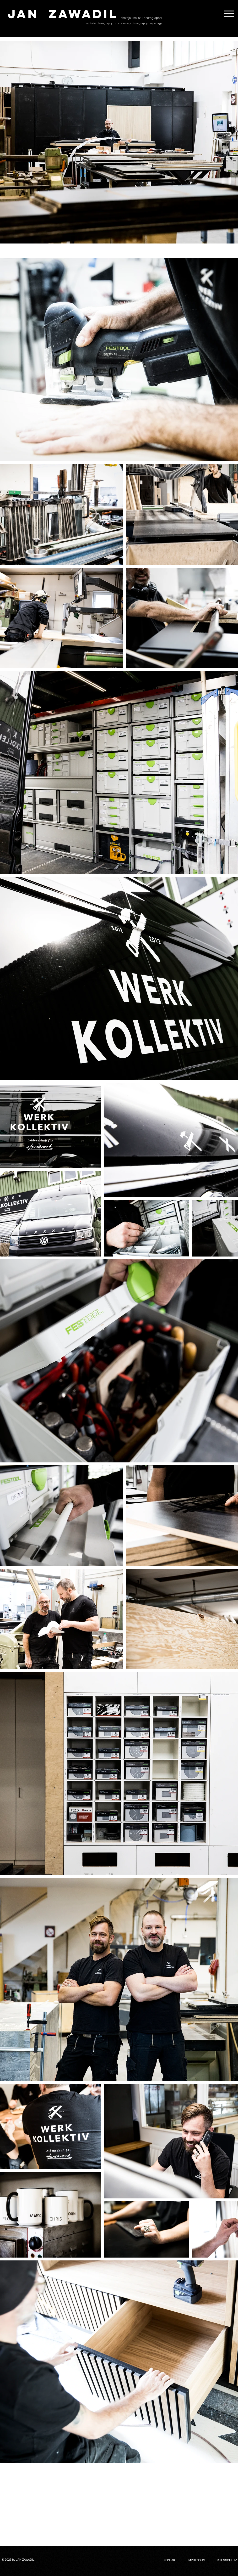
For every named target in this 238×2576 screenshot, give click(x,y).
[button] (170, 2560)
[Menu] (229, 13)
